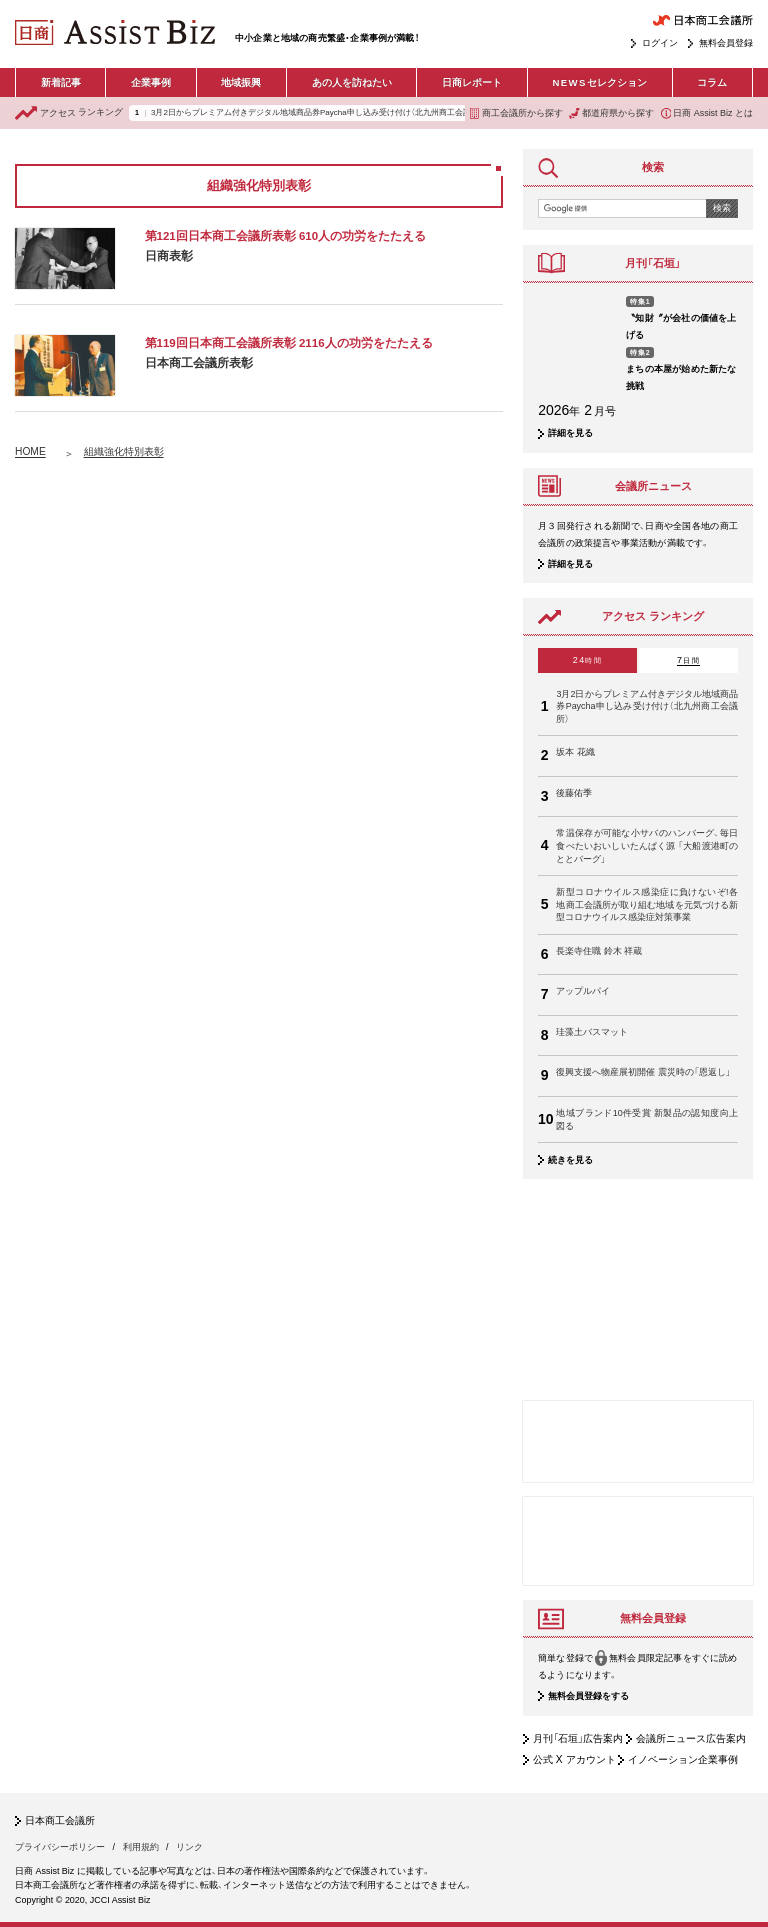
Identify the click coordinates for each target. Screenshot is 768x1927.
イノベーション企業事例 (683, 1759)
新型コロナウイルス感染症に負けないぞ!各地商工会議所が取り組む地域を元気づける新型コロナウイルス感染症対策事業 (647, 904)
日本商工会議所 (60, 1821)
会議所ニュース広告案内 (691, 1738)
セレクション (599, 82)
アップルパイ (583, 991)
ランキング (69, 113)
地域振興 (241, 82)
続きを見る (570, 1160)
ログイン (660, 43)
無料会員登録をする (588, 1697)
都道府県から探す (611, 113)
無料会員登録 (726, 43)
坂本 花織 (575, 752)
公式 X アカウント (574, 1759)
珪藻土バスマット (592, 1032)
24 (587, 660)
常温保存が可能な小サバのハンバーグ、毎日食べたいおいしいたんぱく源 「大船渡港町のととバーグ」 (647, 845)
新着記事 (61, 82)
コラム (712, 82)
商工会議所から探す (516, 113)
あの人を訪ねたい (352, 82)
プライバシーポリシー (60, 1847)
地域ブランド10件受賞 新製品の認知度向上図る (647, 1119)
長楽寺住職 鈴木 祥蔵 (599, 951)
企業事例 (151, 82)
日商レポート (472, 82)
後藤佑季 (574, 793)
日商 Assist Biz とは (707, 113)
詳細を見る (570, 433)
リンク (189, 1847)
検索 (722, 208)
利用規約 (141, 1847)
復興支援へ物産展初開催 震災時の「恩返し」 (643, 1072)
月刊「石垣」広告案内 (578, 1738)
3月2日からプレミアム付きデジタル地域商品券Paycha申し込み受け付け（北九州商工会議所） (317, 113)
